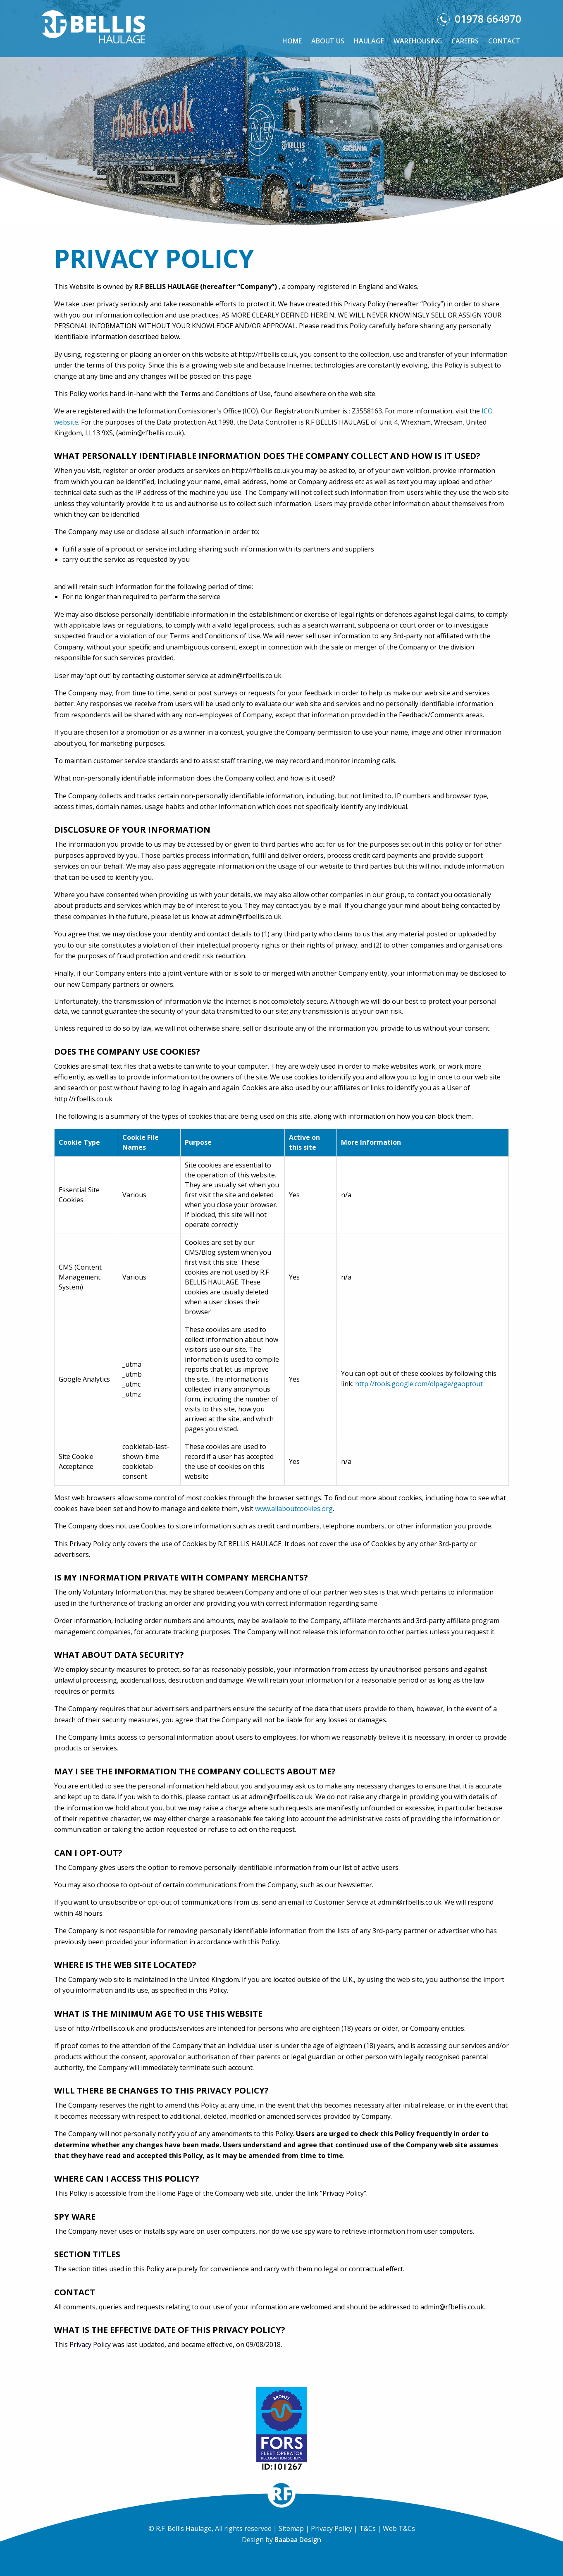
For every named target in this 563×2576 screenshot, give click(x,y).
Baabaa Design (297, 2539)
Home (292, 40)
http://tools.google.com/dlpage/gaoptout (419, 1383)
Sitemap (291, 2528)
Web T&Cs (399, 2528)
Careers (465, 40)
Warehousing (418, 40)
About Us (327, 40)
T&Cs (367, 2528)
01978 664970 (479, 19)
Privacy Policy (90, 2344)
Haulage (369, 40)
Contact (504, 40)
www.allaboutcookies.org (294, 1508)
